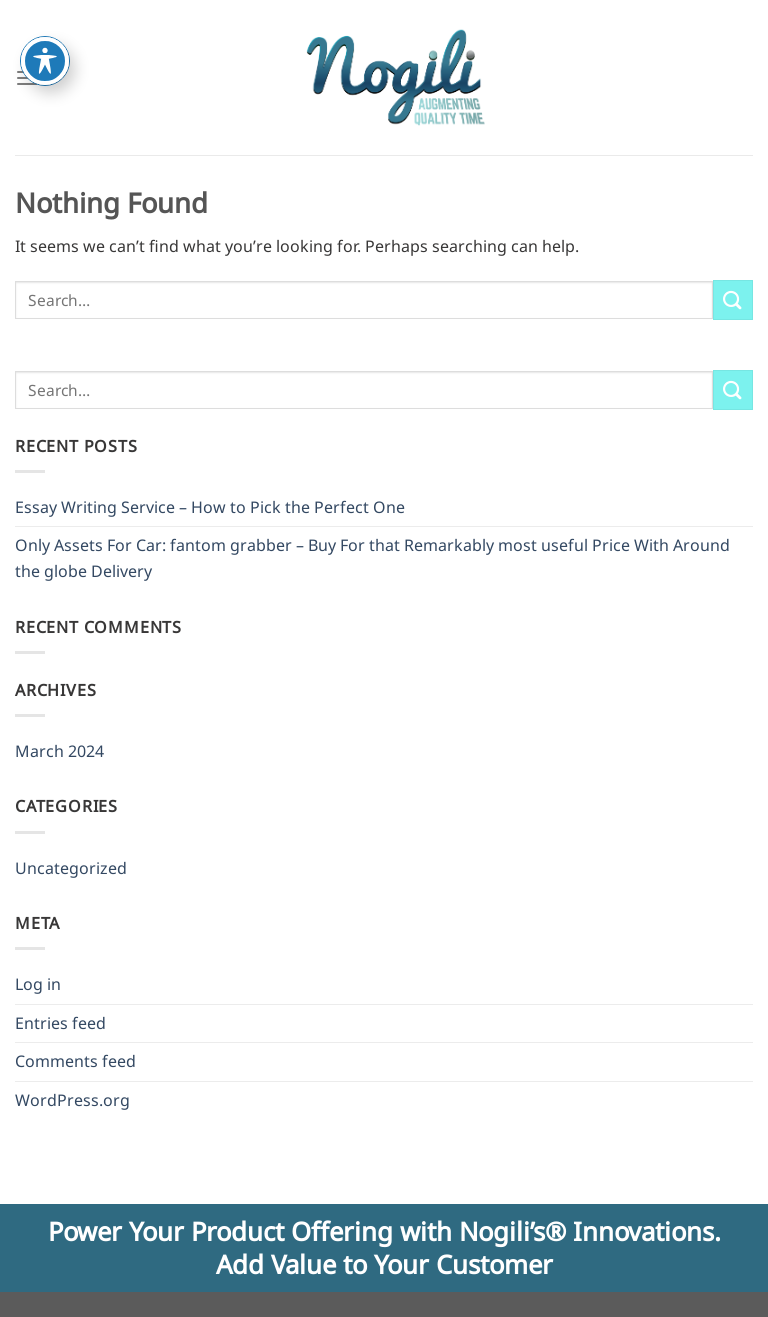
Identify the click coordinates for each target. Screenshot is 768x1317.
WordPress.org (72, 1100)
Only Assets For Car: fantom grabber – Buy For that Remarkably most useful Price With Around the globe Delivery (372, 558)
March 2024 (59, 751)
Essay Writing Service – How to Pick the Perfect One (210, 507)
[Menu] (27, 77)
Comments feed (75, 1061)
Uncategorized (71, 868)
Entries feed (60, 1023)
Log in (38, 984)
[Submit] (733, 299)
